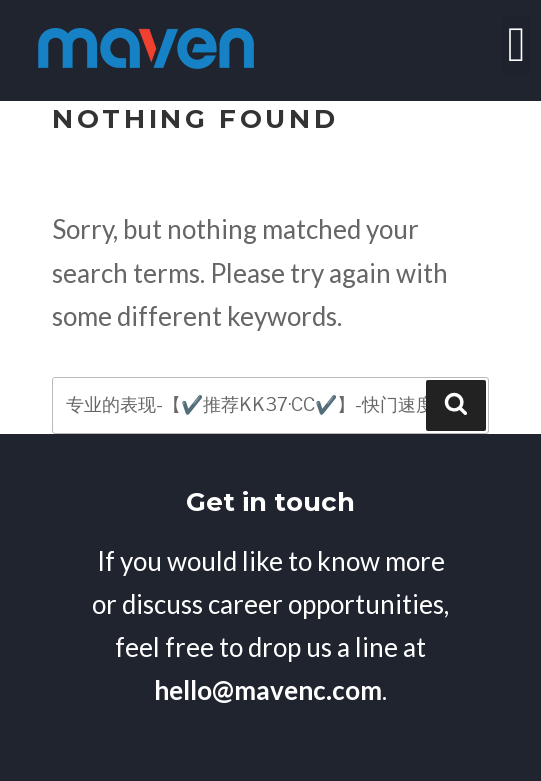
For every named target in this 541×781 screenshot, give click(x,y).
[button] (516, 45)
